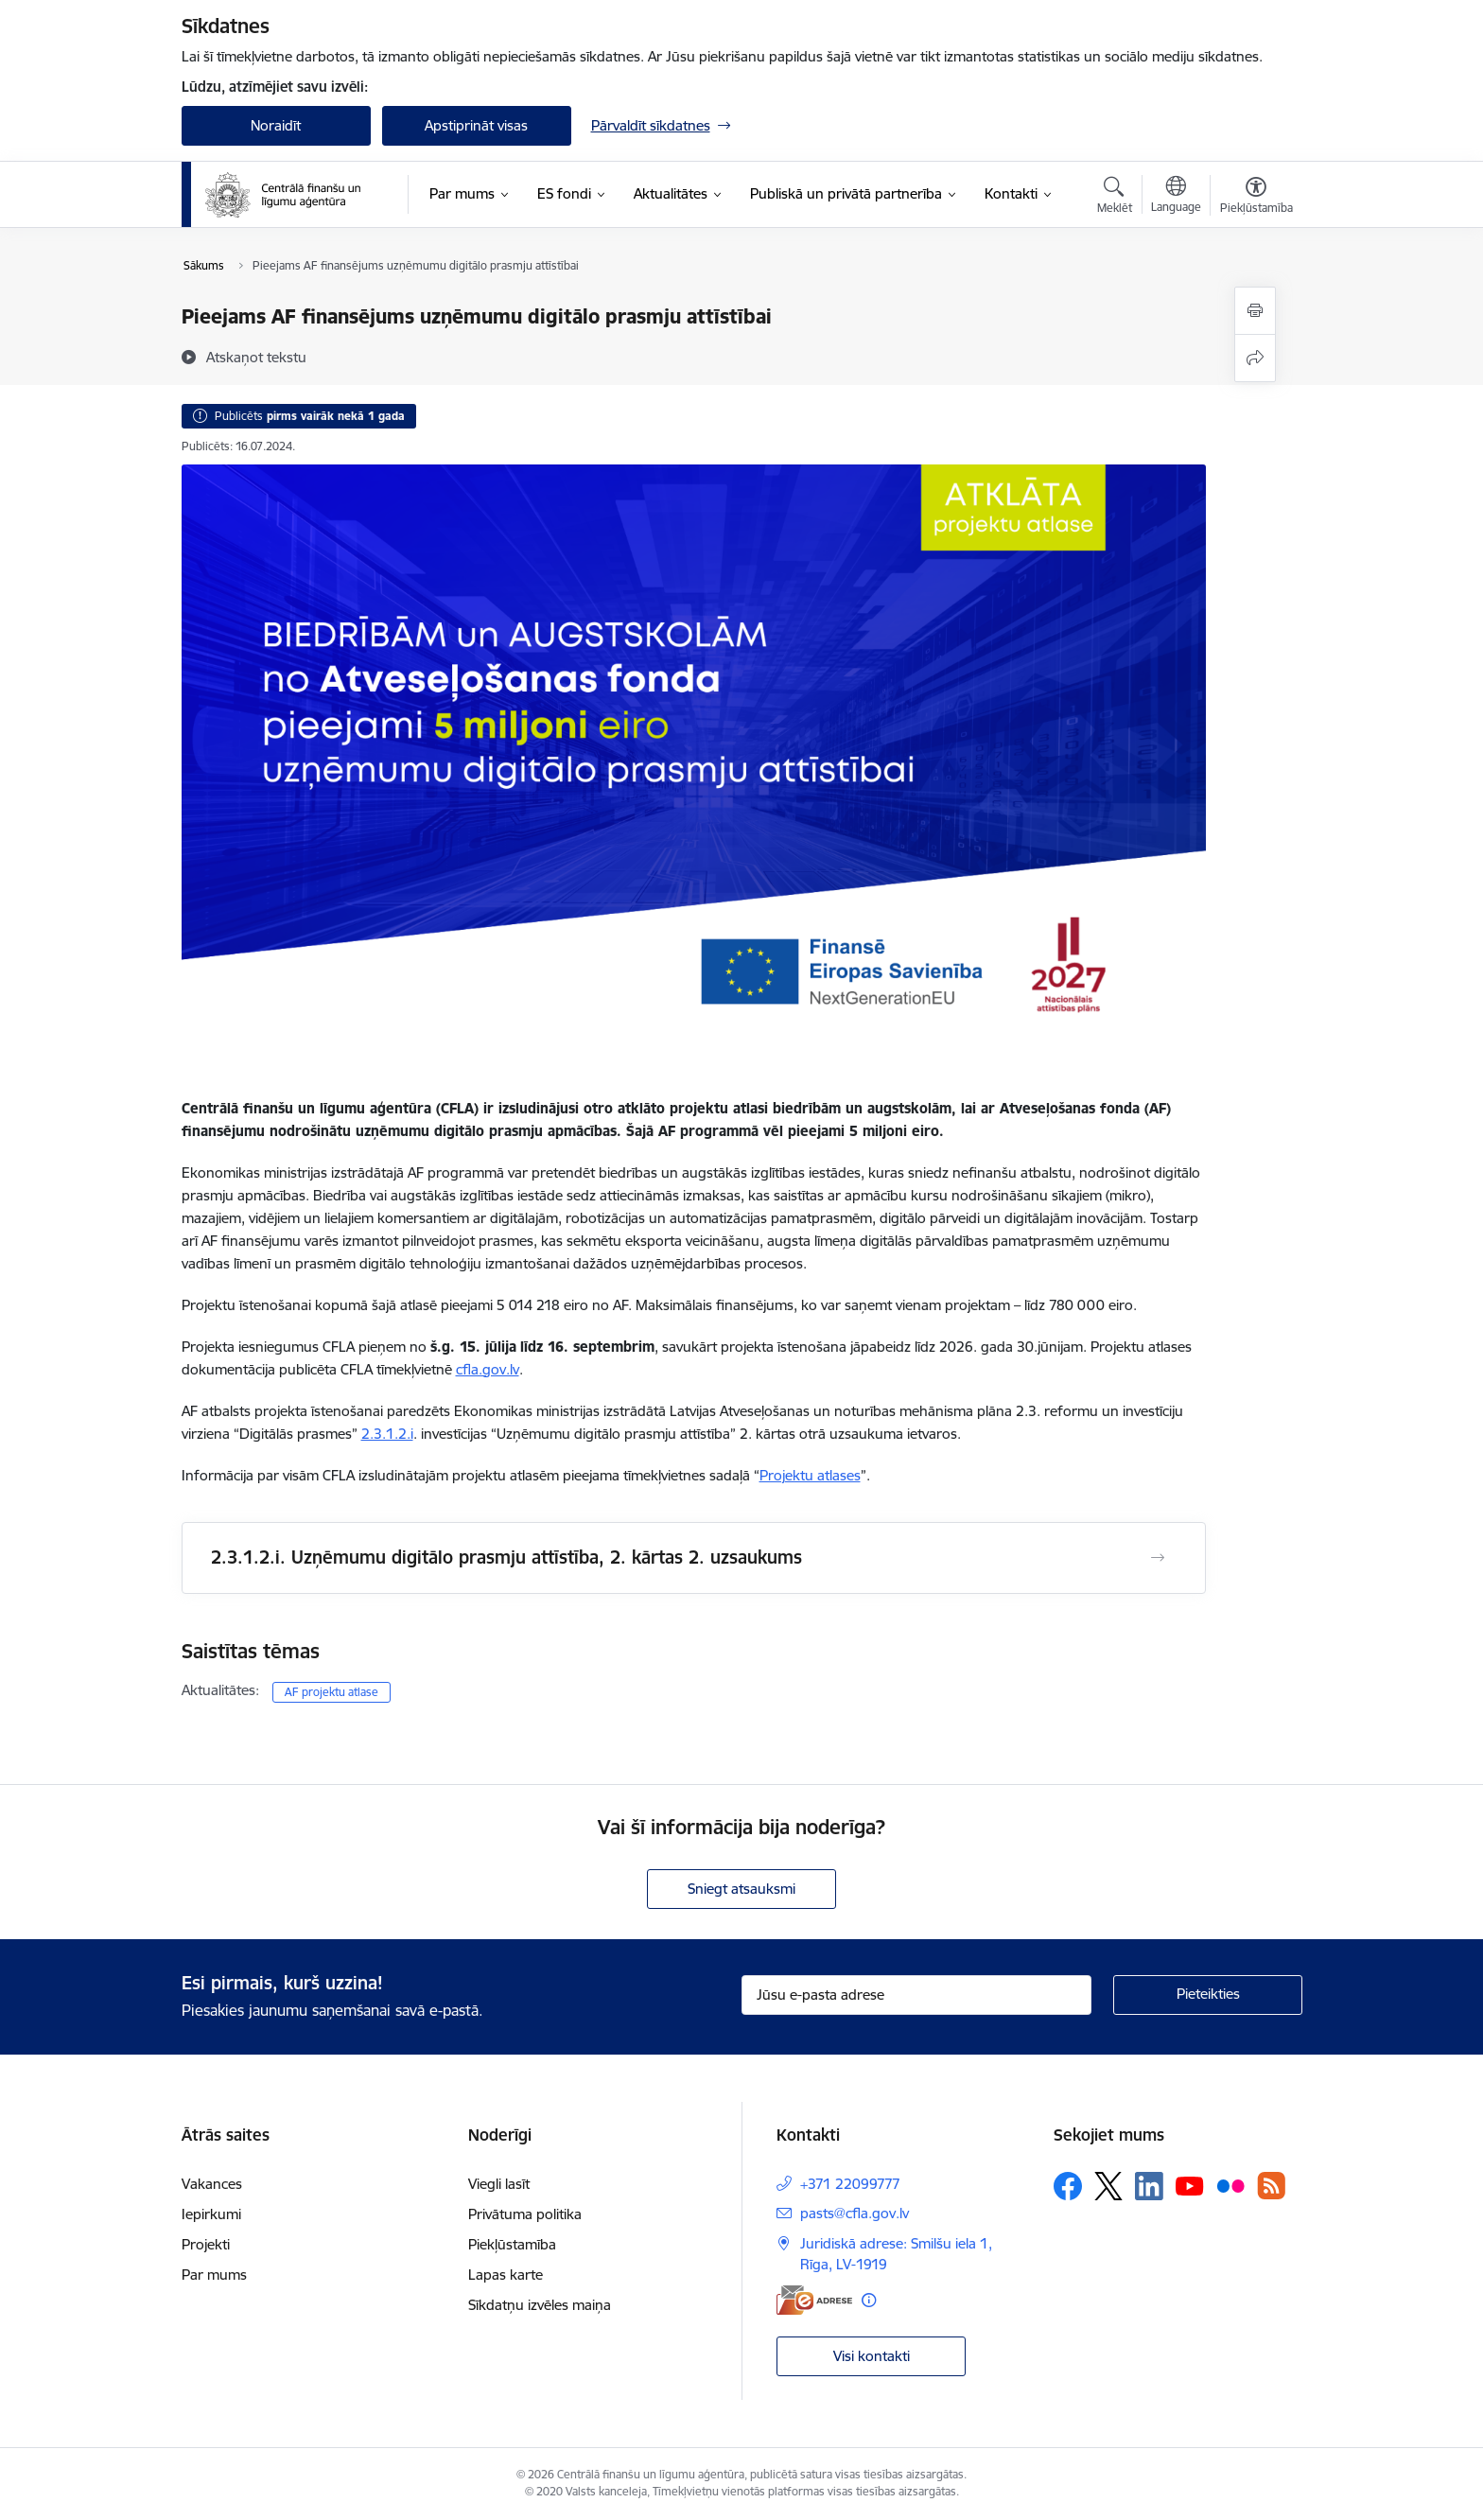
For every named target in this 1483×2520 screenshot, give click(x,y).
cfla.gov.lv (487, 1369)
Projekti (206, 2244)
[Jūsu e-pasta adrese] (916, 1995)
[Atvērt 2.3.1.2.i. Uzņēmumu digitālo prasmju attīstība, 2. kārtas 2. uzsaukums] (1157, 1558)
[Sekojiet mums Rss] (1271, 2185)
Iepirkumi (211, 2214)
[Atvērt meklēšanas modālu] (1115, 197)
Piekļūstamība (512, 2244)
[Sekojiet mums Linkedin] (1149, 2186)
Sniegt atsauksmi (741, 1889)
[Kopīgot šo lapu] (1255, 358)
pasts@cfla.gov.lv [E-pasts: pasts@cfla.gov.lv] (854, 2213)
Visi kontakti (871, 2356)
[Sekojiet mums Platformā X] (1108, 2186)
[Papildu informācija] (869, 2300)
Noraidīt (276, 125)
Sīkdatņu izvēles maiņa (539, 2305)
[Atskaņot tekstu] (256, 356)
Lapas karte (505, 2275)
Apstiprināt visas (476, 125)
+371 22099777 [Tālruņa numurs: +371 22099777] (850, 2184)
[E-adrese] (814, 2300)
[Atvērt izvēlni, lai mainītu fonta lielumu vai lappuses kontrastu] (1256, 197)
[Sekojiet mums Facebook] (1068, 2186)
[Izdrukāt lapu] (1255, 311)
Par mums (214, 2275)
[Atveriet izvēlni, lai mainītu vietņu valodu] (1176, 197)
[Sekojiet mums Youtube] (1190, 2185)
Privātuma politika (525, 2214)
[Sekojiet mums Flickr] (1230, 2185)
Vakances (212, 2184)
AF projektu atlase (331, 1692)
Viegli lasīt (499, 2184)
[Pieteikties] (1207, 1995)
